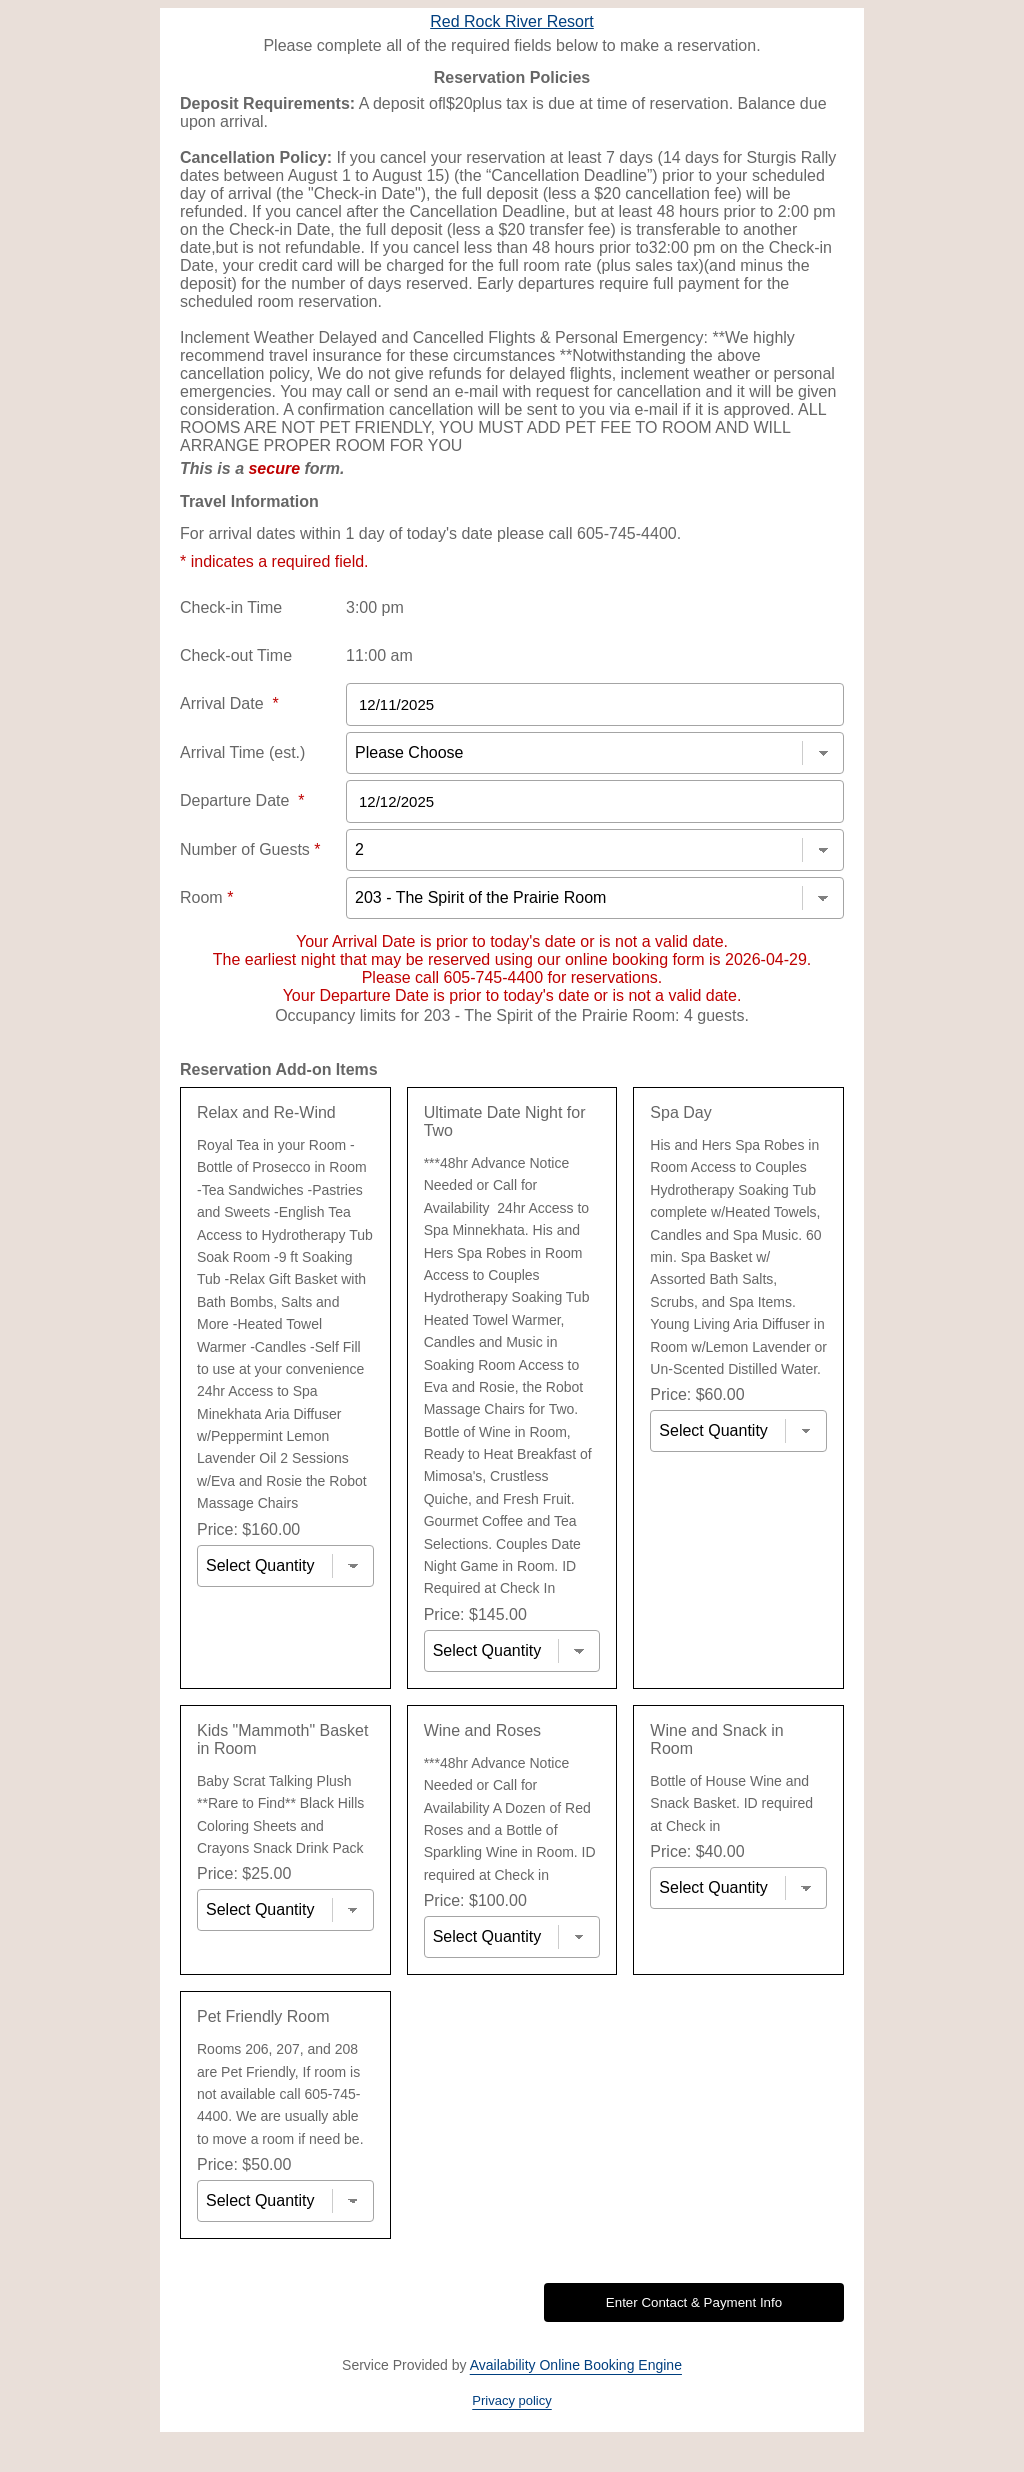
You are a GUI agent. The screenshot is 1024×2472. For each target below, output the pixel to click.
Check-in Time (231, 607)
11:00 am (379, 655)
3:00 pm (375, 607)
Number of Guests (250, 849)
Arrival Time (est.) (242, 752)
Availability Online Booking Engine (576, 2365)
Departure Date (242, 800)
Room (206, 897)
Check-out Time (236, 655)
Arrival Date (229, 703)
